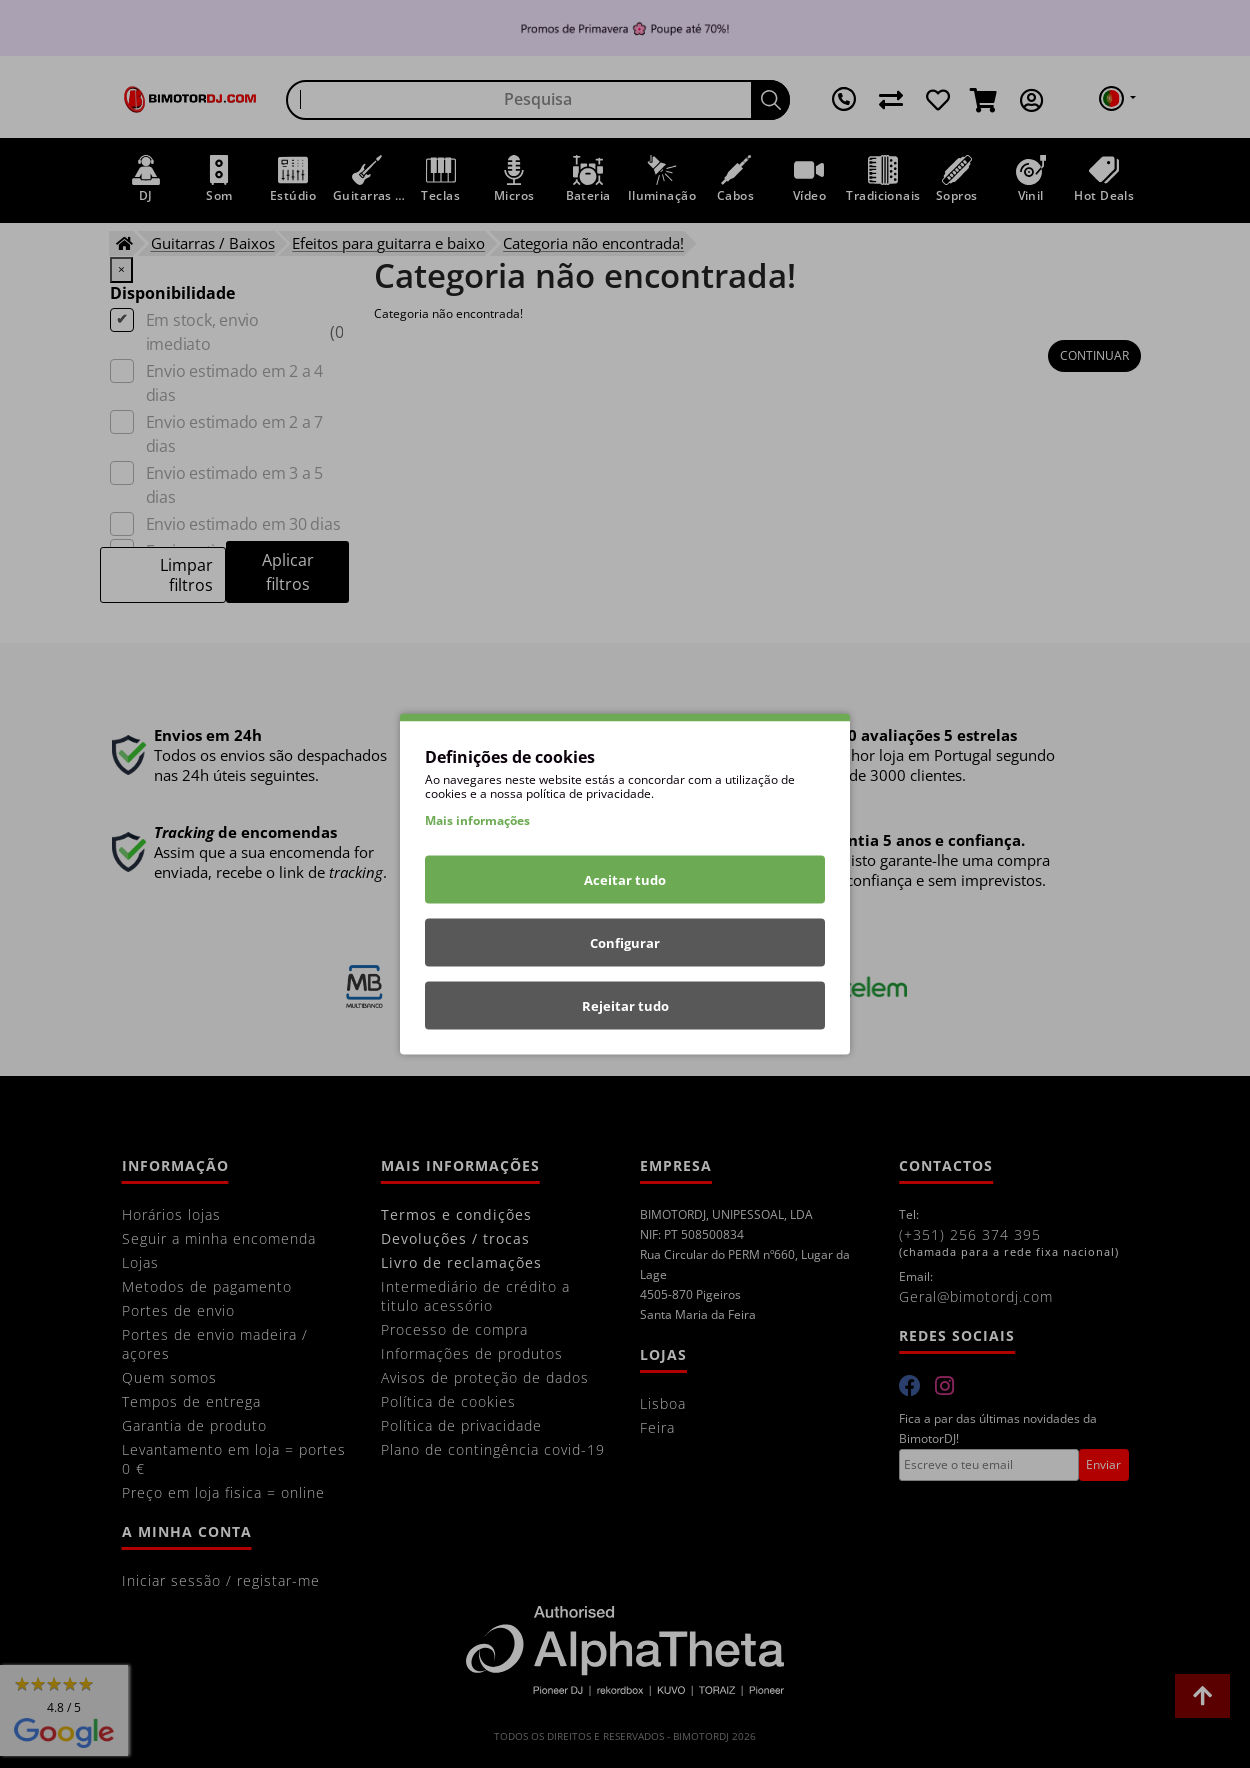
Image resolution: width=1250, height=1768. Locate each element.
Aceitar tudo (625, 880)
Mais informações (477, 820)
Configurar (625, 943)
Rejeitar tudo (625, 1006)
